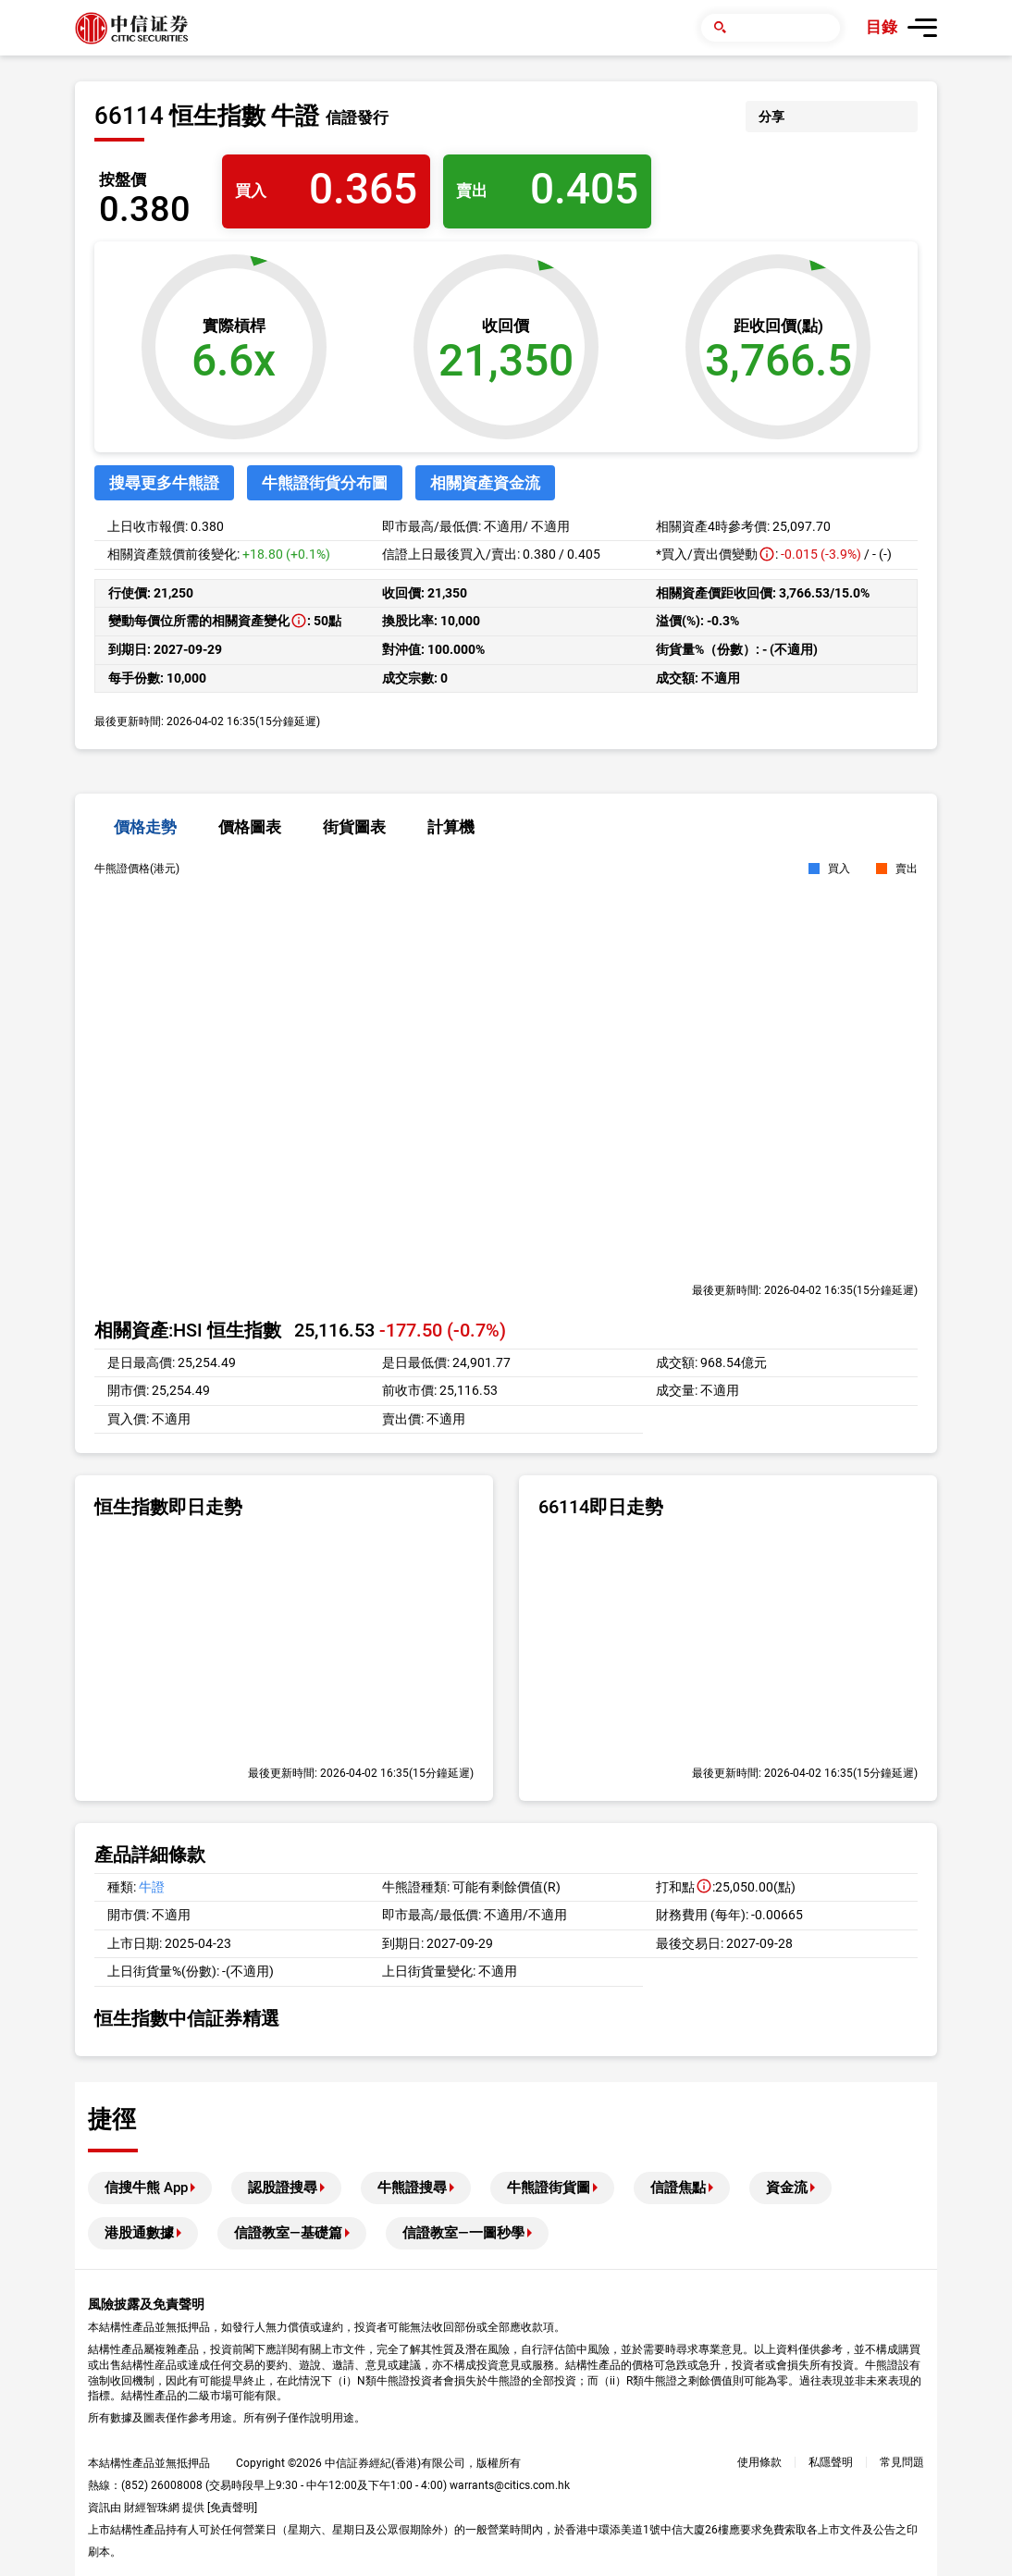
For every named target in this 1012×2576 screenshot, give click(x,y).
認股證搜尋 (282, 2187)
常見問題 (902, 2462)
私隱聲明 (830, 2462)
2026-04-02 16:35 (808, 1290)
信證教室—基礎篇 (288, 2233)
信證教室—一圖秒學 (463, 2233)
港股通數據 (139, 2233)
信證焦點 (678, 2187)
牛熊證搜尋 (412, 2187)
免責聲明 (232, 2507)
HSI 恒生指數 (227, 1330)
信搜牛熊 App (146, 2187)
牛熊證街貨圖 (548, 2187)
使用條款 (759, 2462)
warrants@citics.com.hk (510, 2485)
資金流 (787, 2187)
